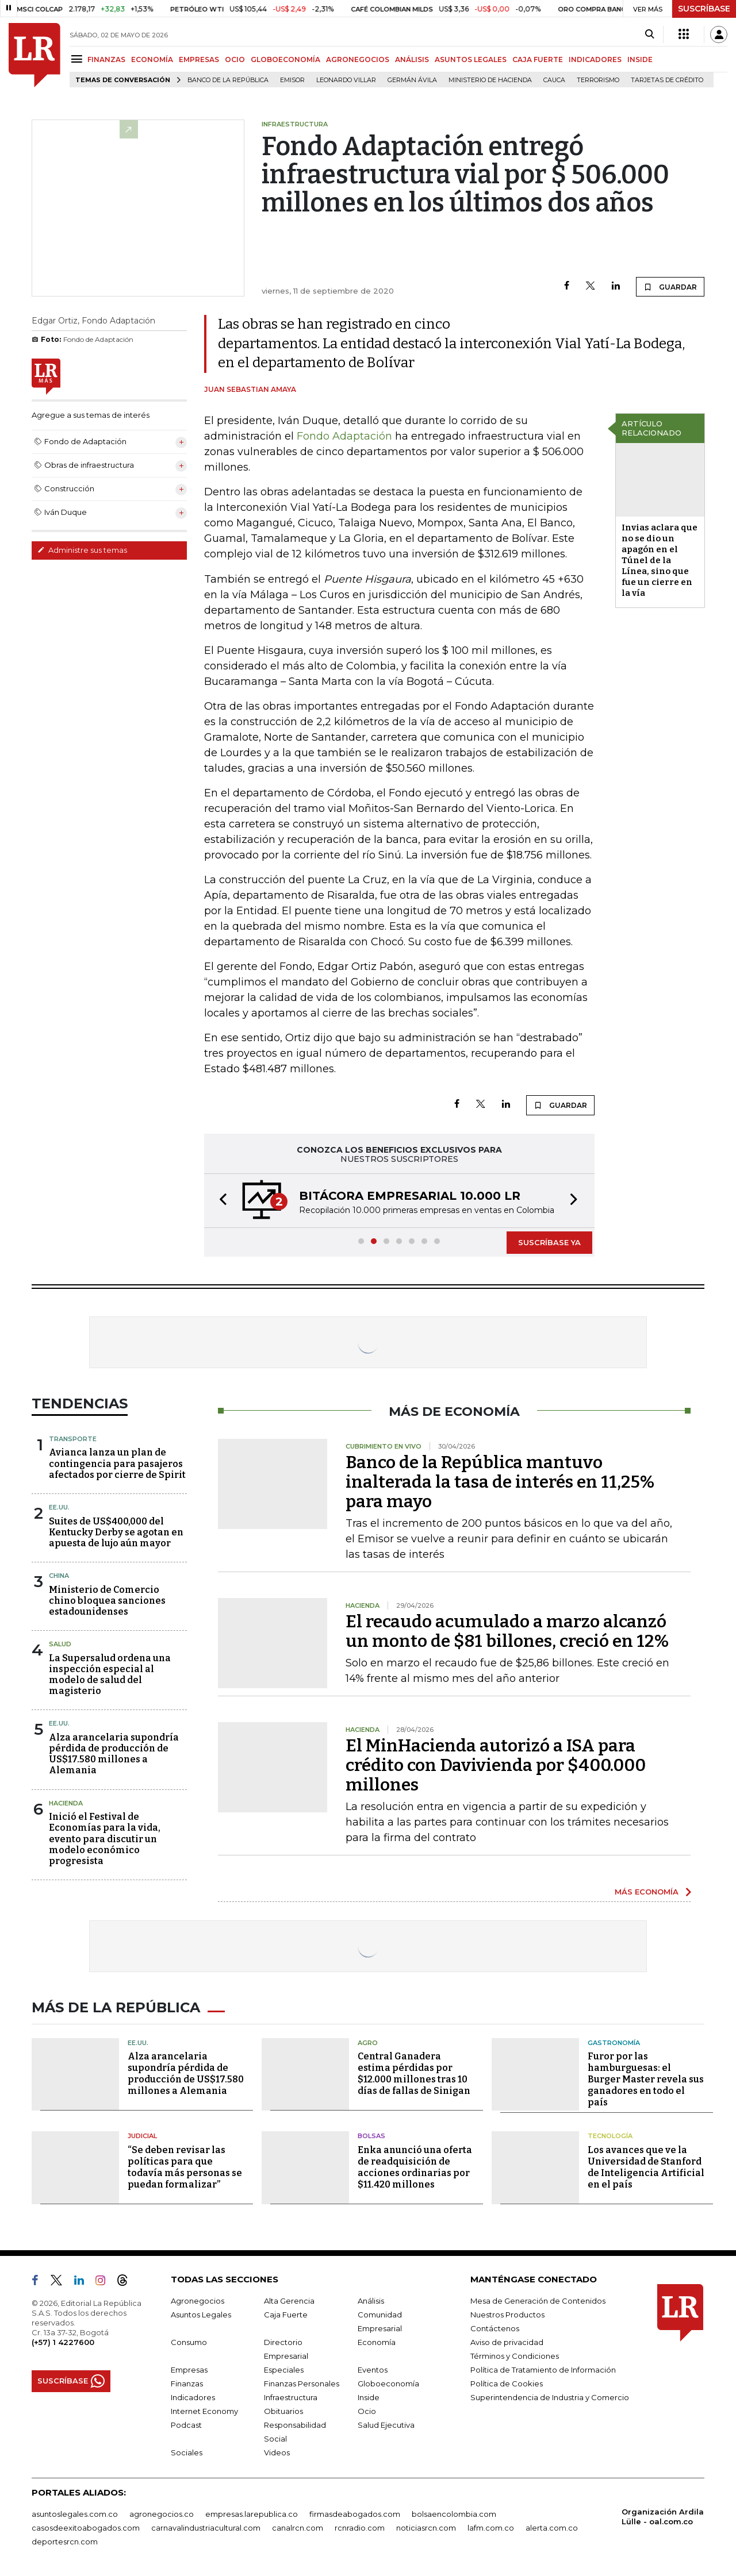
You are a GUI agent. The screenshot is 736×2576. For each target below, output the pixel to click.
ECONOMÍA (152, 59)
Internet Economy (204, 2411)
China (59, 1576)
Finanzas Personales (301, 2383)
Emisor (292, 80)
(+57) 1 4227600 (63, 2342)
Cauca (554, 80)
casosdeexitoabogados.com (86, 2527)
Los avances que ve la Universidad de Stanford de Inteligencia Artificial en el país (646, 2167)
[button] (219, 1200)
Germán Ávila (412, 80)
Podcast (186, 2424)
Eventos (373, 2369)
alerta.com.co (552, 2527)
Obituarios (283, 2411)
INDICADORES (595, 59)
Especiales (284, 2369)
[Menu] (78, 59)
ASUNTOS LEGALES (471, 59)
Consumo (189, 2342)
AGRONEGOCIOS (357, 59)
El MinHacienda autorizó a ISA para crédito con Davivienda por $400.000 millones (496, 1765)
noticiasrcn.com (426, 2527)
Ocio (367, 2411)
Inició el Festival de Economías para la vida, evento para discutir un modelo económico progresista (104, 1838)
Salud (60, 1644)
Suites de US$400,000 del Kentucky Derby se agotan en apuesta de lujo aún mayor (116, 1532)
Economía (377, 2342)
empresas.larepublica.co (251, 2514)
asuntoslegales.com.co (75, 2514)
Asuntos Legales (201, 2314)
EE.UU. (59, 1507)
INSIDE (640, 59)
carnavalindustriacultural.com (205, 2527)
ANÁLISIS (412, 59)
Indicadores (193, 2397)
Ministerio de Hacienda (490, 80)
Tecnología (610, 2136)
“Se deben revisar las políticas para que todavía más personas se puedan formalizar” (185, 2167)
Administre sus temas (82, 550)
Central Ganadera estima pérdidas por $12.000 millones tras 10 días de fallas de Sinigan (414, 2073)
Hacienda (66, 1803)
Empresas (189, 2369)
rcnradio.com (360, 2527)
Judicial (142, 2136)
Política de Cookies (506, 2383)
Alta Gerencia (289, 2300)
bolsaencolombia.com (454, 2514)
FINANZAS (106, 59)
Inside (368, 2397)
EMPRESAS (199, 59)
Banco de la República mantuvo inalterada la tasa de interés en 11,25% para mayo (500, 1482)
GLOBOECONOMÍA (285, 59)
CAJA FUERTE (537, 59)
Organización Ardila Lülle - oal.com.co (663, 2516)
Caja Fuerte (286, 2314)
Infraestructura (290, 2397)
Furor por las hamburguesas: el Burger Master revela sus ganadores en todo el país (646, 2079)
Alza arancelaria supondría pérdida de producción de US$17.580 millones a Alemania (114, 1754)
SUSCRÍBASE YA (549, 1242)
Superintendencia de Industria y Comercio (549, 2397)
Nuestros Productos (507, 2314)
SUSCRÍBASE (704, 8)
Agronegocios (197, 2300)
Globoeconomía (388, 2383)
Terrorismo (598, 80)
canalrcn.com (297, 2527)
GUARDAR (670, 286)
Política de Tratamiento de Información (543, 2369)
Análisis (371, 2300)
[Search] (649, 34)
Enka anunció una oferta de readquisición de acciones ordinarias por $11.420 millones (415, 2167)
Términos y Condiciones (514, 2356)
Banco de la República (228, 80)
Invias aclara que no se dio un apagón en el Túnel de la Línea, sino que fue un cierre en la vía (659, 560)
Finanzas (187, 2383)
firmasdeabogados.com (354, 2514)
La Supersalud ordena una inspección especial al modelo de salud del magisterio (110, 1675)
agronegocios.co (161, 2514)
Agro (368, 2043)
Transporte (73, 1439)
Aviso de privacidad (506, 2342)
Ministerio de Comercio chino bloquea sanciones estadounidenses (107, 1600)
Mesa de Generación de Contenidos (537, 2300)
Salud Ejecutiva (386, 2424)
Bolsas (371, 2136)
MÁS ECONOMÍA (646, 1891)
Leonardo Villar (346, 80)
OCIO (235, 59)
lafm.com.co (490, 2527)
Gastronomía (614, 2043)
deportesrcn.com (65, 2541)
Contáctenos (494, 2328)
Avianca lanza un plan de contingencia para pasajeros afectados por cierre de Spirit (117, 1463)
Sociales (186, 2452)
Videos (277, 2452)
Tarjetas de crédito (667, 80)
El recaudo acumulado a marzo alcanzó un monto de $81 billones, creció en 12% (507, 1631)
